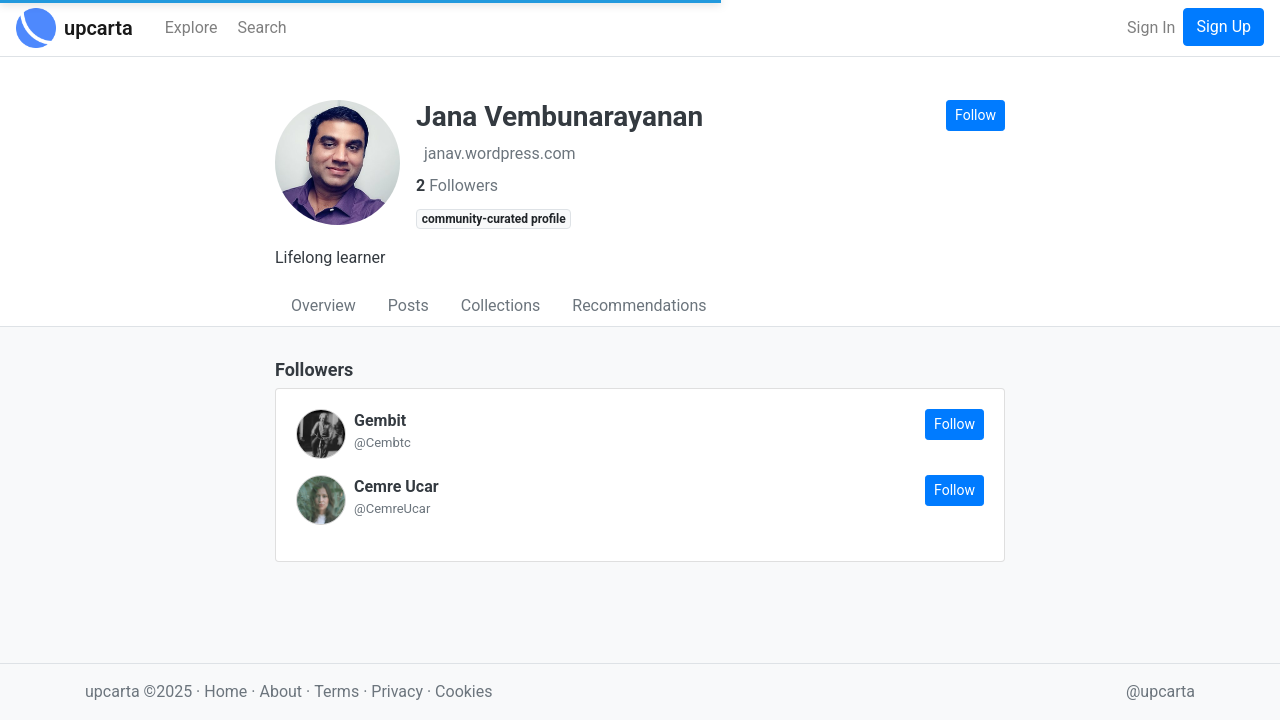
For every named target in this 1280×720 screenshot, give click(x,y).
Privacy (399, 691)
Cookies (463, 691)
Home (225, 691)
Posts (408, 305)
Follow (975, 115)
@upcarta (1160, 691)
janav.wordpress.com (500, 153)
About (280, 691)
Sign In (1151, 27)
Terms (338, 691)
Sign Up (1223, 26)
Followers (457, 185)
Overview (323, 305)
